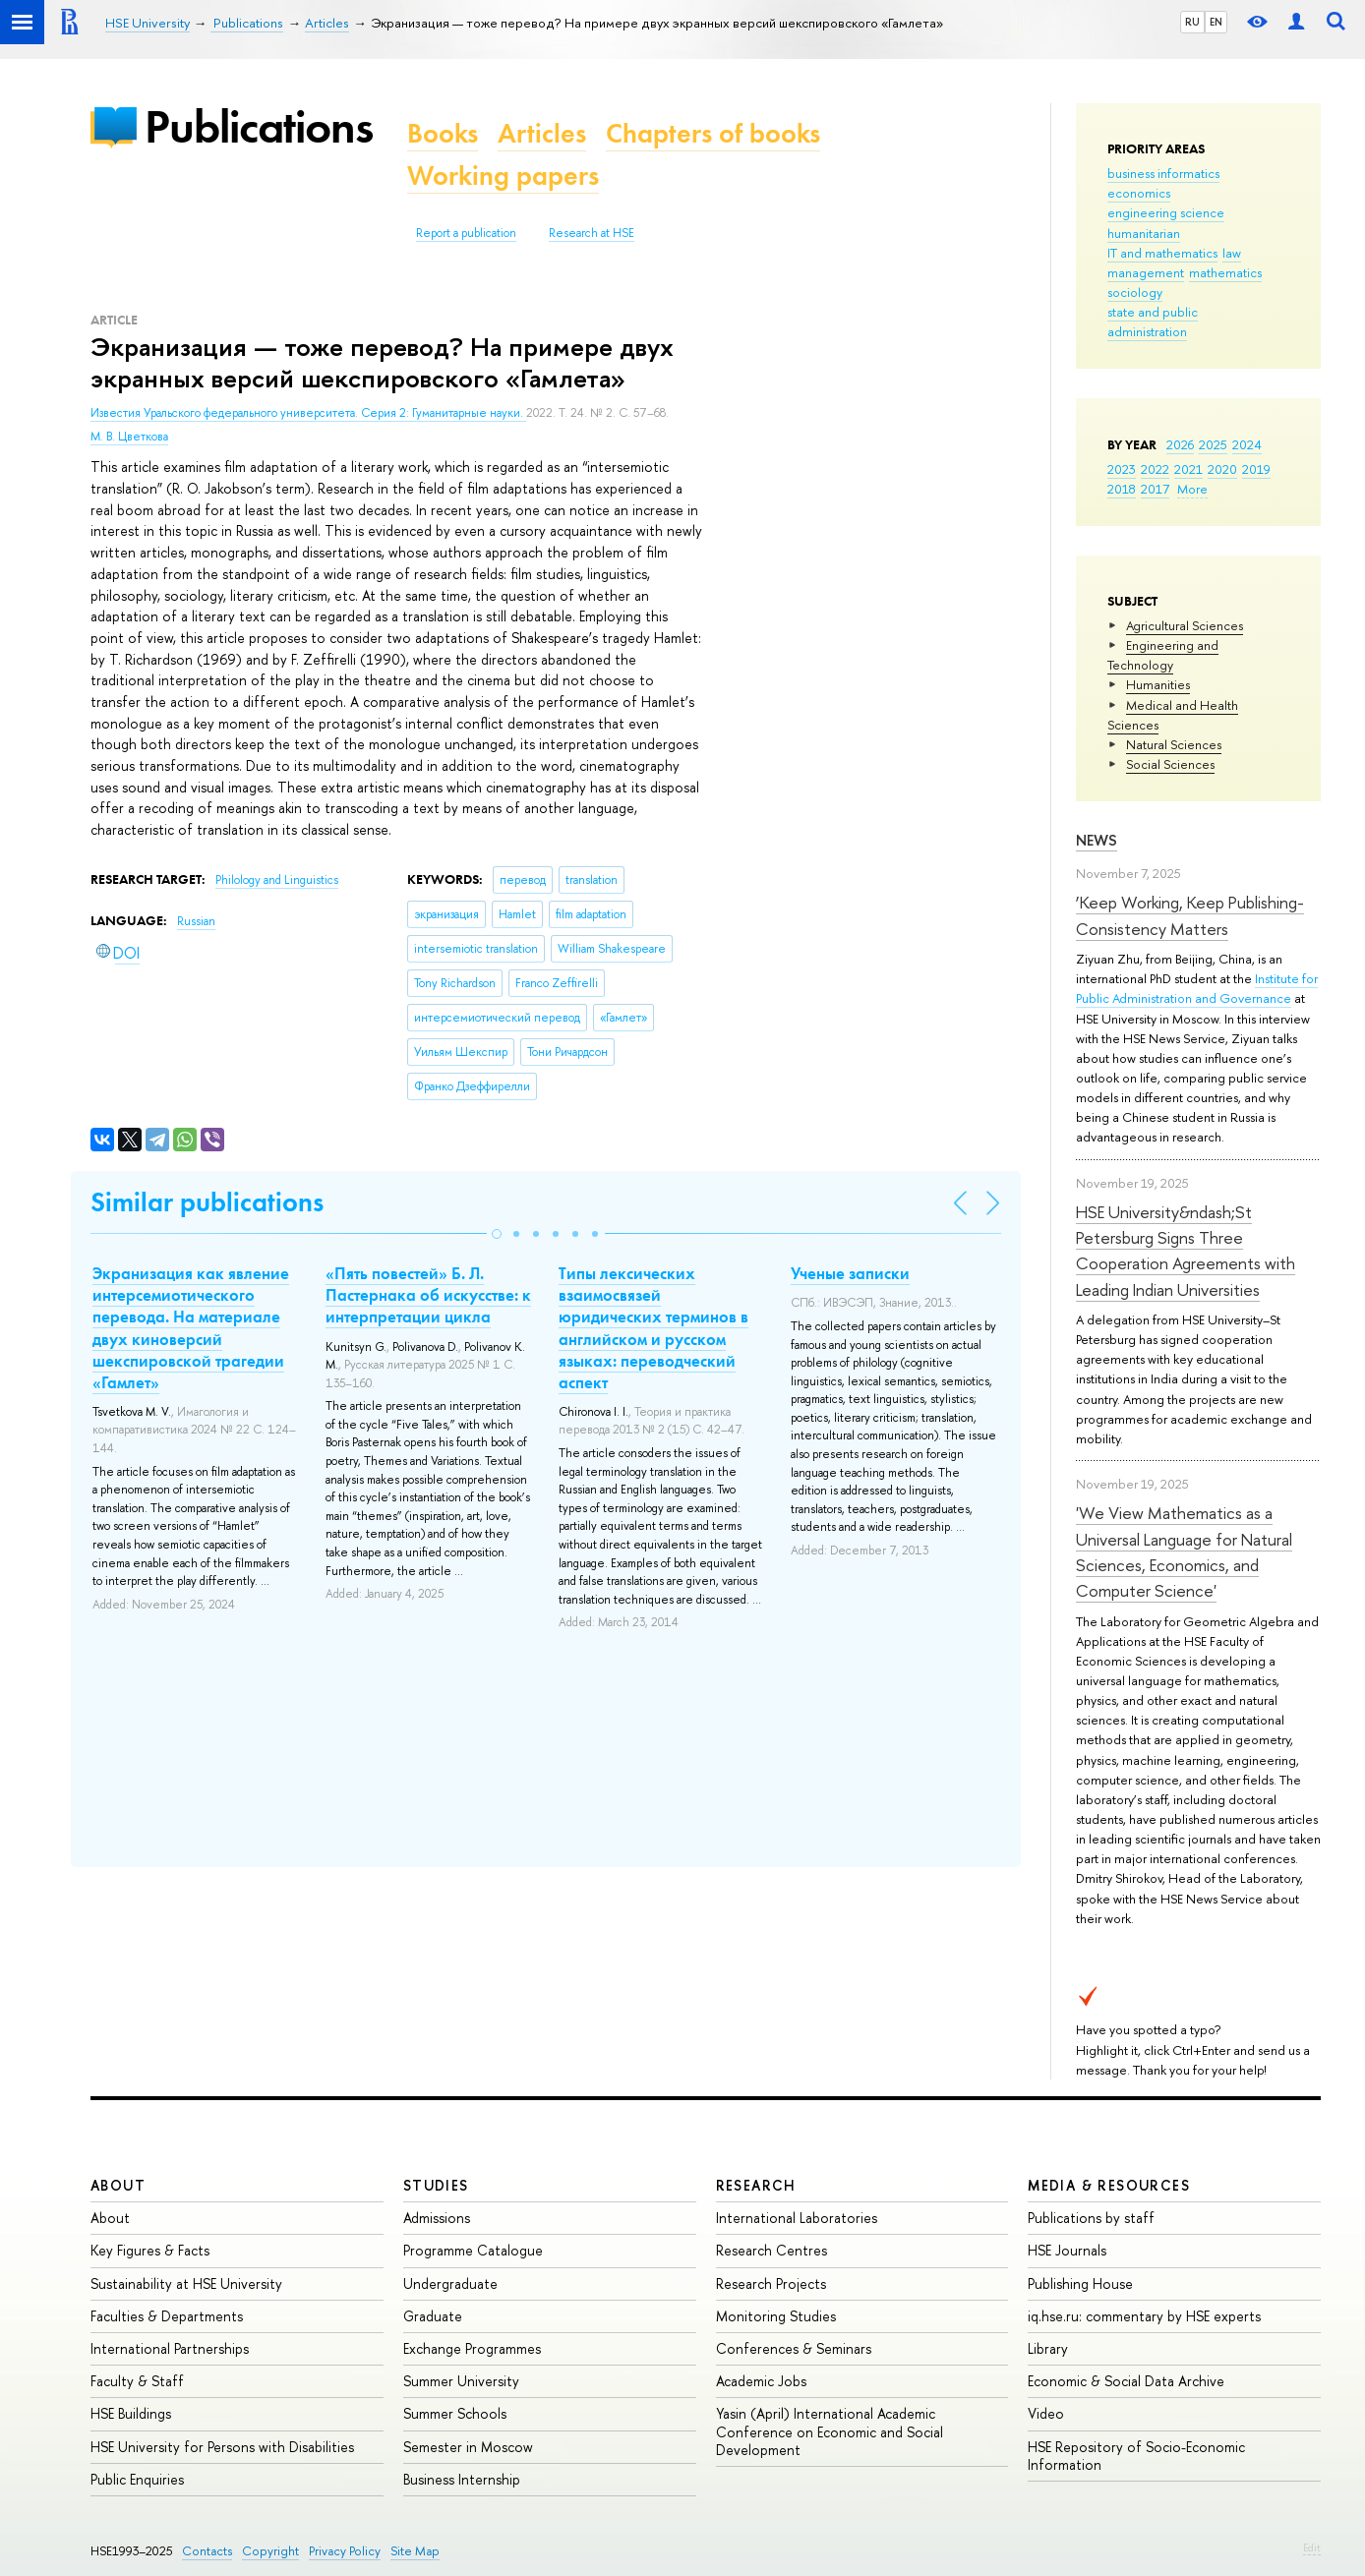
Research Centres (771, 2250)
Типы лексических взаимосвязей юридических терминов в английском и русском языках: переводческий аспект (653, 1327)
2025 (1213, 444)
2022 (1155, 469)
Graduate (432, 2316)
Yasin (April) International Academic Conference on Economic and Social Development (829, 2431)
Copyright (270, 2551)
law (1231, 253)
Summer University (461, 2380)
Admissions (436, 2217)
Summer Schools (454, 2413)
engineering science (1165, 212)
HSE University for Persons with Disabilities (222, 2446)
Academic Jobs (761, 2380)
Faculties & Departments (166, 2316)
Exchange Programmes (472, 2348)
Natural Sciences (1173, 744)
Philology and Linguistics (276, 880)
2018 (1121, 489)
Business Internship (461, 2479)
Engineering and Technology (1162, 654)
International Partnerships (169, 2348)
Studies (436, 2185)
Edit (1312, 2547)
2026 (1180, 444)
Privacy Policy (345, 2551)
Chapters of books (713, 133)
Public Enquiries (137, 2479)
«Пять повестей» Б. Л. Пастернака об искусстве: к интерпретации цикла (428, 1294)
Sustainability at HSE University (186, 2283)
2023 (1121, 469)
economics (1138, 193)
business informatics (1163, 173)
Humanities (1158, 684)
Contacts (207, 2551)
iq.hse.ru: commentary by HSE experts (1144, 2316)
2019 (1256, 469)
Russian (196, 921)
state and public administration (1152, 321)
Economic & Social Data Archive (1126, 2380)
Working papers (503, 175)
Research (756, 2185)
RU (1192, 22)
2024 (1247, 444)
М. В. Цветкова (129, 436)
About (118, 2185)
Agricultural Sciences (1184, 625)
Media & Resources (1109, 2185)
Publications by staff (1091, 2217)
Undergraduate (450, 2283)
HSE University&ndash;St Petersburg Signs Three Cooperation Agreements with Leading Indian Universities (1185, 1250)
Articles (542, 133)
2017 (1155, 489)
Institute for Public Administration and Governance (1197, 988)
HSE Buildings (130, 2413)
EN (1216, 22)
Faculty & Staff (137, 2380)
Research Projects (771, 2283)
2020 (1222, 469)
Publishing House (1080, 2283)
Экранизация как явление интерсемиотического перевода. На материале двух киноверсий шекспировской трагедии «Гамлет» (190, 1327)
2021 (1188, 469)
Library (1048, 2348)
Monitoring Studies (776, 2316)
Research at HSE (591, 233)
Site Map (415, 2551)
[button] (496, 1234)
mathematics (1225, 272)
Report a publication (466, 233)
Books (442, 133)
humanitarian (1143, 233)
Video (1046, 2413)
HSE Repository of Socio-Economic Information (1136, 2455)
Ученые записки (850, 1273)
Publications (259, 126)
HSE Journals (1067, 2250)
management (1145, 272)
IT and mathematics (1162, 253)
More (1192, 489)
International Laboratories (796, 2217)
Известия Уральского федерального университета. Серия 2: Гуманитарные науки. (308, 413)
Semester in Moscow (468, 2446)
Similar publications (207, 1202)
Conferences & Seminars (793, 2348)
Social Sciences (1170, 764)
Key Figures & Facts (149, 2250)
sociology (1134, 292)
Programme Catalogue (473, 2250)
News (1096, 840)
